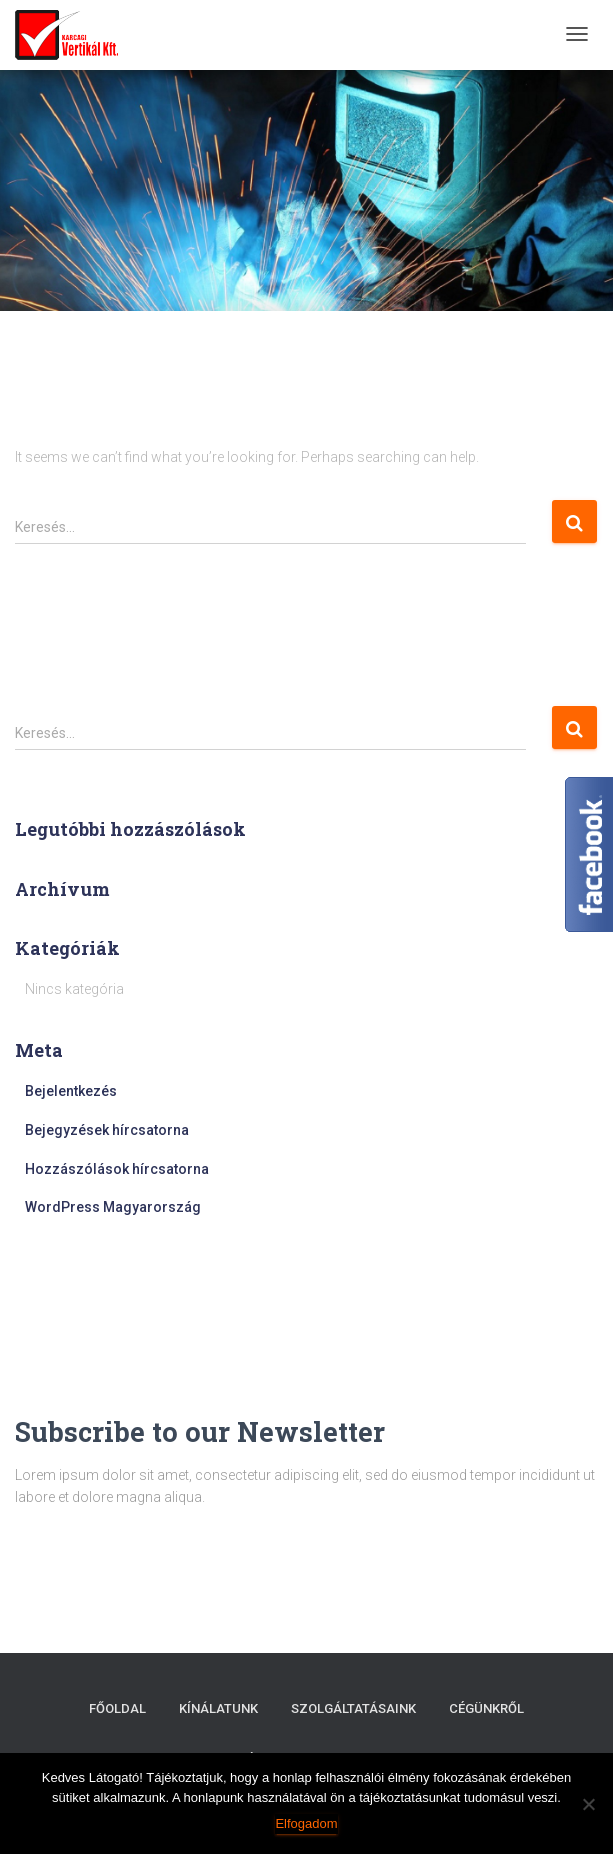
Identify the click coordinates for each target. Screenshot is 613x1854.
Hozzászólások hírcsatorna (117, 1169)
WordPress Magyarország (113, 1207)
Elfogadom (306, 1823)
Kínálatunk (218, 1708)
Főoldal (117, 1708)
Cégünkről (486, 1708)
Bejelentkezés (71, 1091)
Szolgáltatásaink (353, 1708)
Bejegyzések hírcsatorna (107, 1130)
